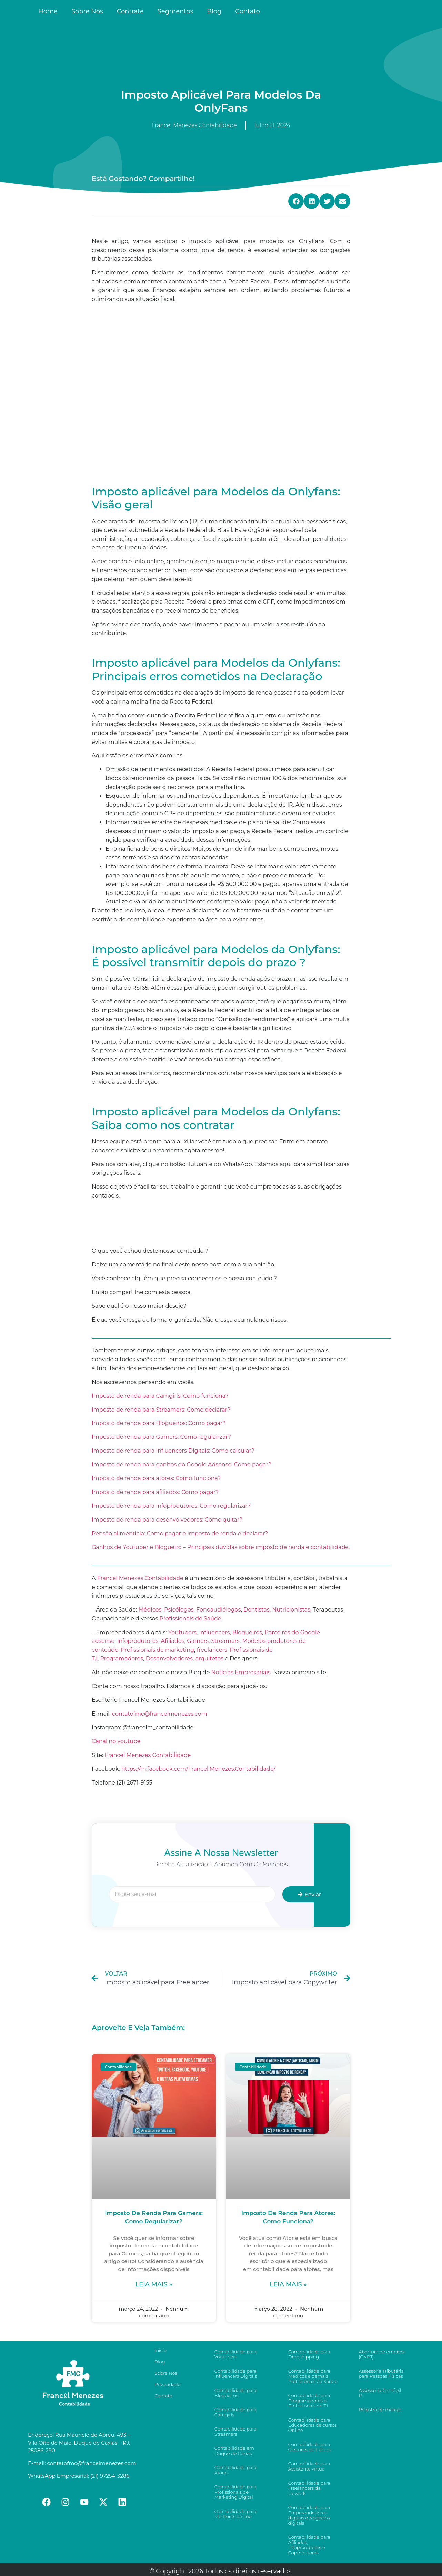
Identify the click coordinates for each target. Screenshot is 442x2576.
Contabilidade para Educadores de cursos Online (312, 2425)
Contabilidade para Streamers (235, 2431)
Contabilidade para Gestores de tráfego (309, 2447)
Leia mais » (153, 2284)
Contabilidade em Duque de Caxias (234, 2450)
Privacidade (167, 2384)
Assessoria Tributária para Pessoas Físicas (381, 2373)
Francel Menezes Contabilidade (147, 1755)
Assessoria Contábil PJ (380, 2392)
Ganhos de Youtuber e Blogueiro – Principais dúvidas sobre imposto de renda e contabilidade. (221, 1547)
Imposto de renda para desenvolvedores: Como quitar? (167, 1519)
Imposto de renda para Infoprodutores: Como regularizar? (171, 1506)
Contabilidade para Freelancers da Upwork (309, 2488)
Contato (247, 11)
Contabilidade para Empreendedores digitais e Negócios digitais (309, 2515)
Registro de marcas (380, 2409)
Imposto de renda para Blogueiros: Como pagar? (159, 1423)
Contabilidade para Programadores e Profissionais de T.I (309, 2400)
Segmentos (175, 11)
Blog (214, 11)
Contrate (130, 11)
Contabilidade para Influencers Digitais (235, 2373)
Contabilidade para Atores (235, 2470)
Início (160, 2350)
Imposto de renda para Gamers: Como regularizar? (161, 1437)
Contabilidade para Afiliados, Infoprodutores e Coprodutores (309, 2544)
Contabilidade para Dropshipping (309, 2354)
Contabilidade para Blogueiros (235, 2392)
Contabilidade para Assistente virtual (309, 2466)
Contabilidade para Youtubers (235, 2354)
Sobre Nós (87, 11)
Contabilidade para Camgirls (235, 2412)
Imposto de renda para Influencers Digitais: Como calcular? (173, 1450)
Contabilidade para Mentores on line (235, 2513)
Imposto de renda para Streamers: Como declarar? (161, 1409)
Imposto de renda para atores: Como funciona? (156, 1478)
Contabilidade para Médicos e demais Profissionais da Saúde (313, 2376)
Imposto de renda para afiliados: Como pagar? (155, 1492)
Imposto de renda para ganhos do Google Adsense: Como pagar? (181, 1464)
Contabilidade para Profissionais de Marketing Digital (235, 2492)
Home (48, 11)
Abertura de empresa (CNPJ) (382, 2354)
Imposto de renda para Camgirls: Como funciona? (160, 1396)
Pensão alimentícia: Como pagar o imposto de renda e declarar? (180, 1533)
